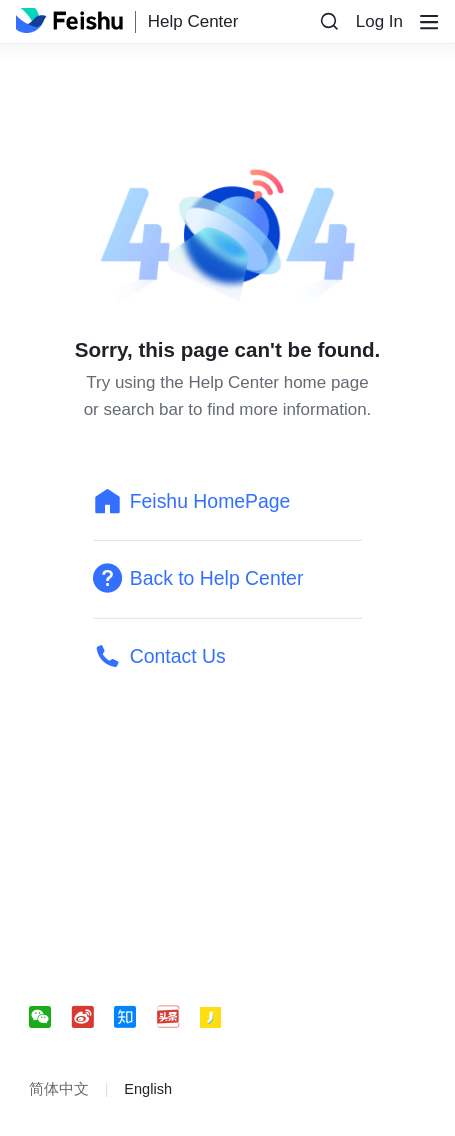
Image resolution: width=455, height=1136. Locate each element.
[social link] (50, 1018)
